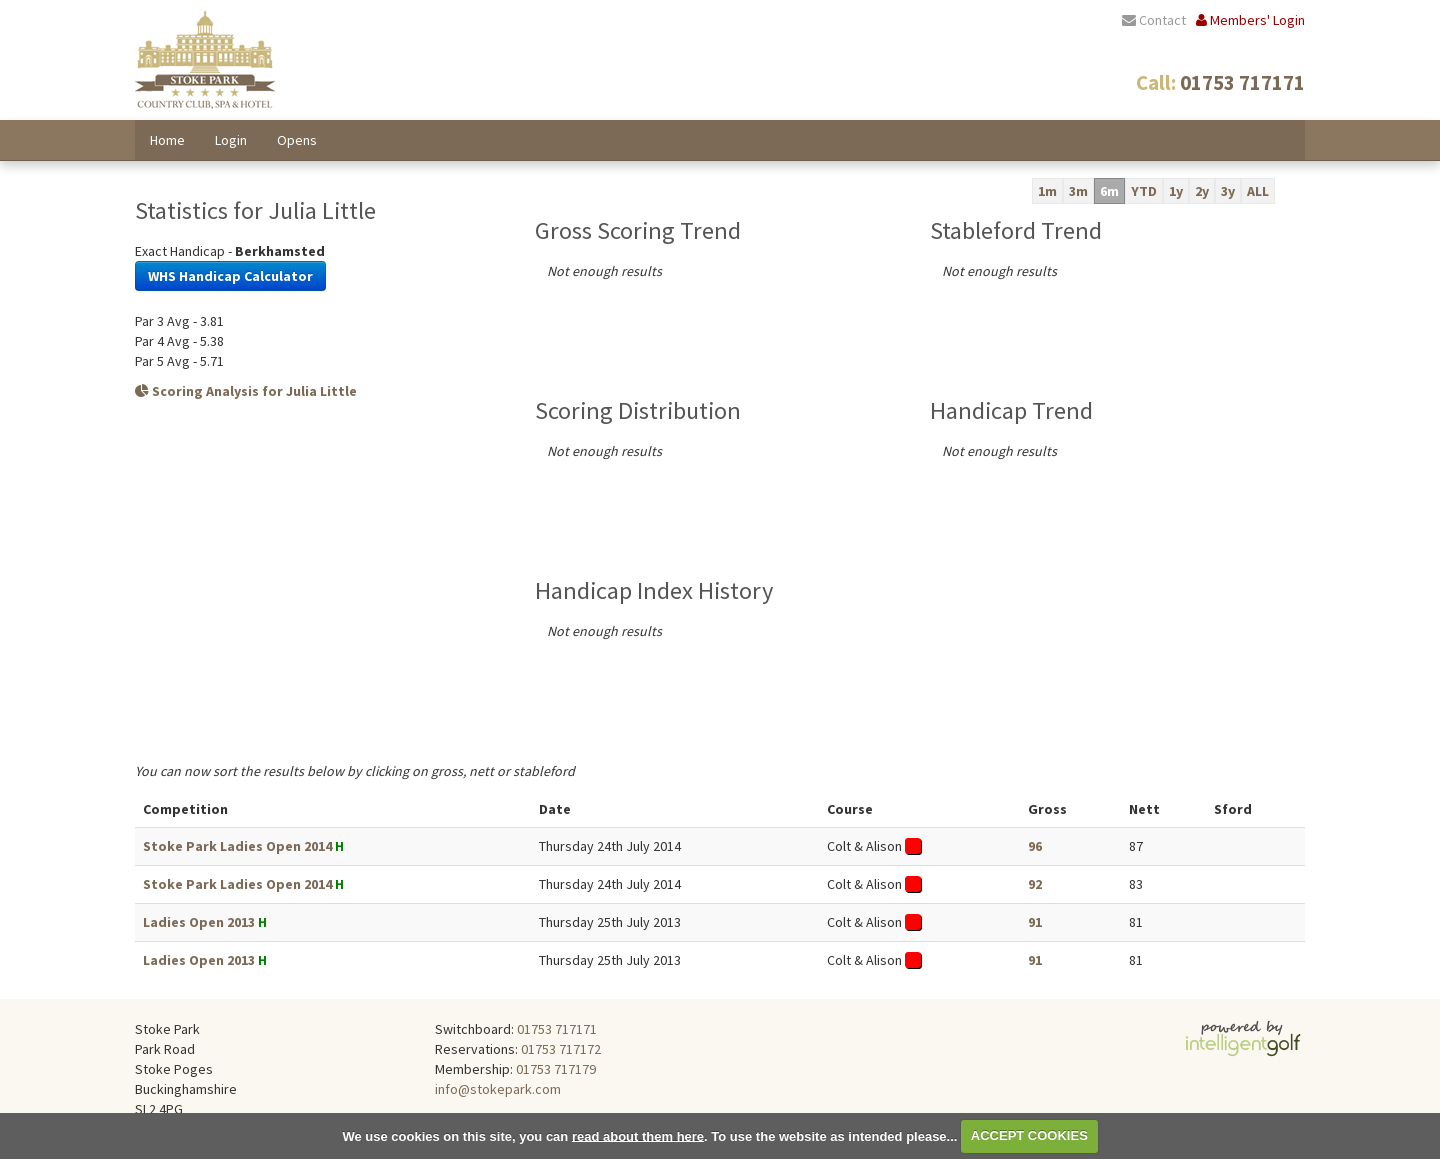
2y (1202, 191)
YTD (1144, 191)
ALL (1258, 191)
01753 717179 (556, 1069)
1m (1047, 191)
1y (1176, 191)
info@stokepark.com (498, 1089)
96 (1035, 846)
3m (1078, 191)
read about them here (638, 1135)
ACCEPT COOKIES (1029, 1135)
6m (1109, 191)
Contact (1154, 20)
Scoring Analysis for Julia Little (246, 391)
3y (1228, 191)
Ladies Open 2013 (199, 922)
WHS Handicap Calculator (230, 276)
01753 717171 (557, 1029)
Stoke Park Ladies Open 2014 (237, 846)
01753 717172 (561, 1049)
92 (1035, 884)
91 (1035, 922)
